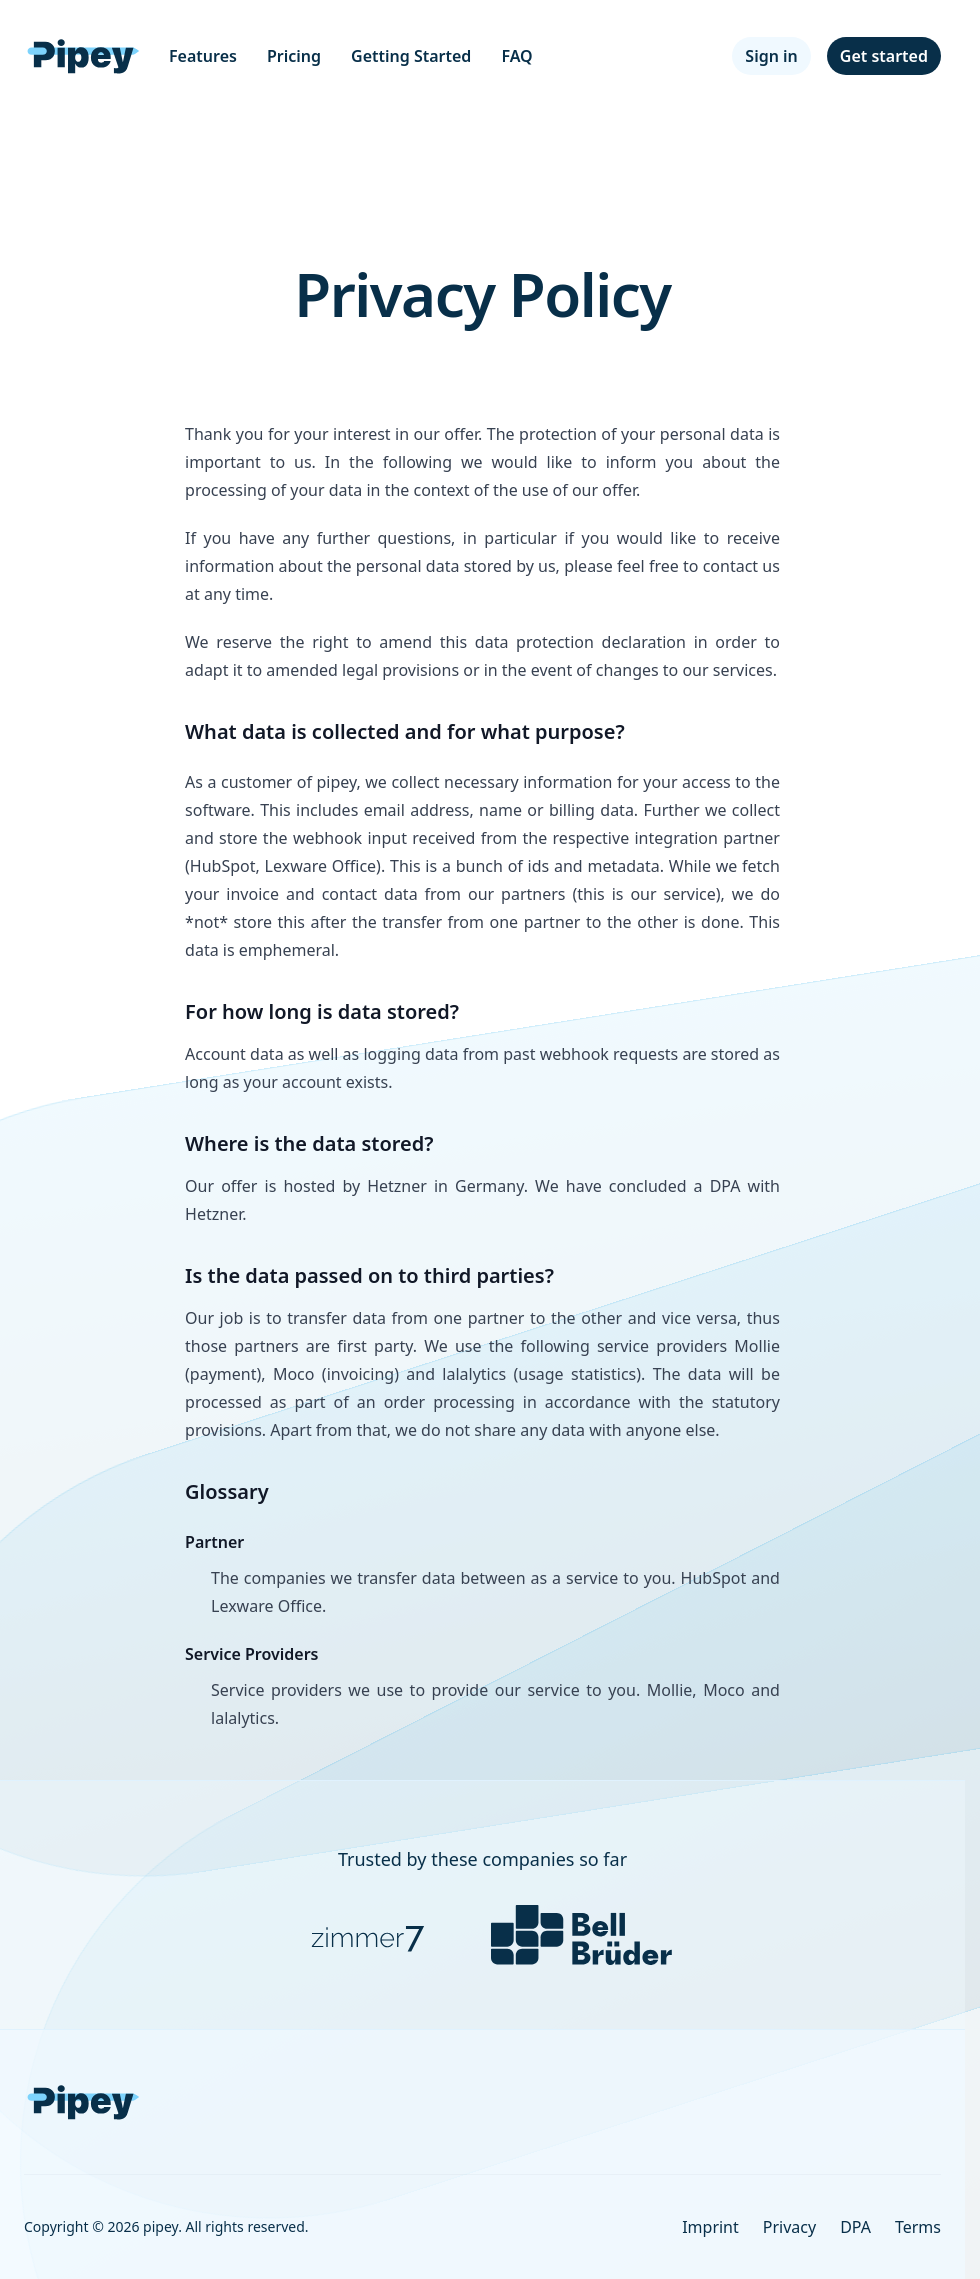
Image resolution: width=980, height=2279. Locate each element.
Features (203, 56)
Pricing (294, 56)
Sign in (771, 56)
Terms (918, 2227)
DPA (855, 2227)
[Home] (84, 56)
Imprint (710, 2227)
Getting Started (411, 56)
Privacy (789, 2227)
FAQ (516, 56)
